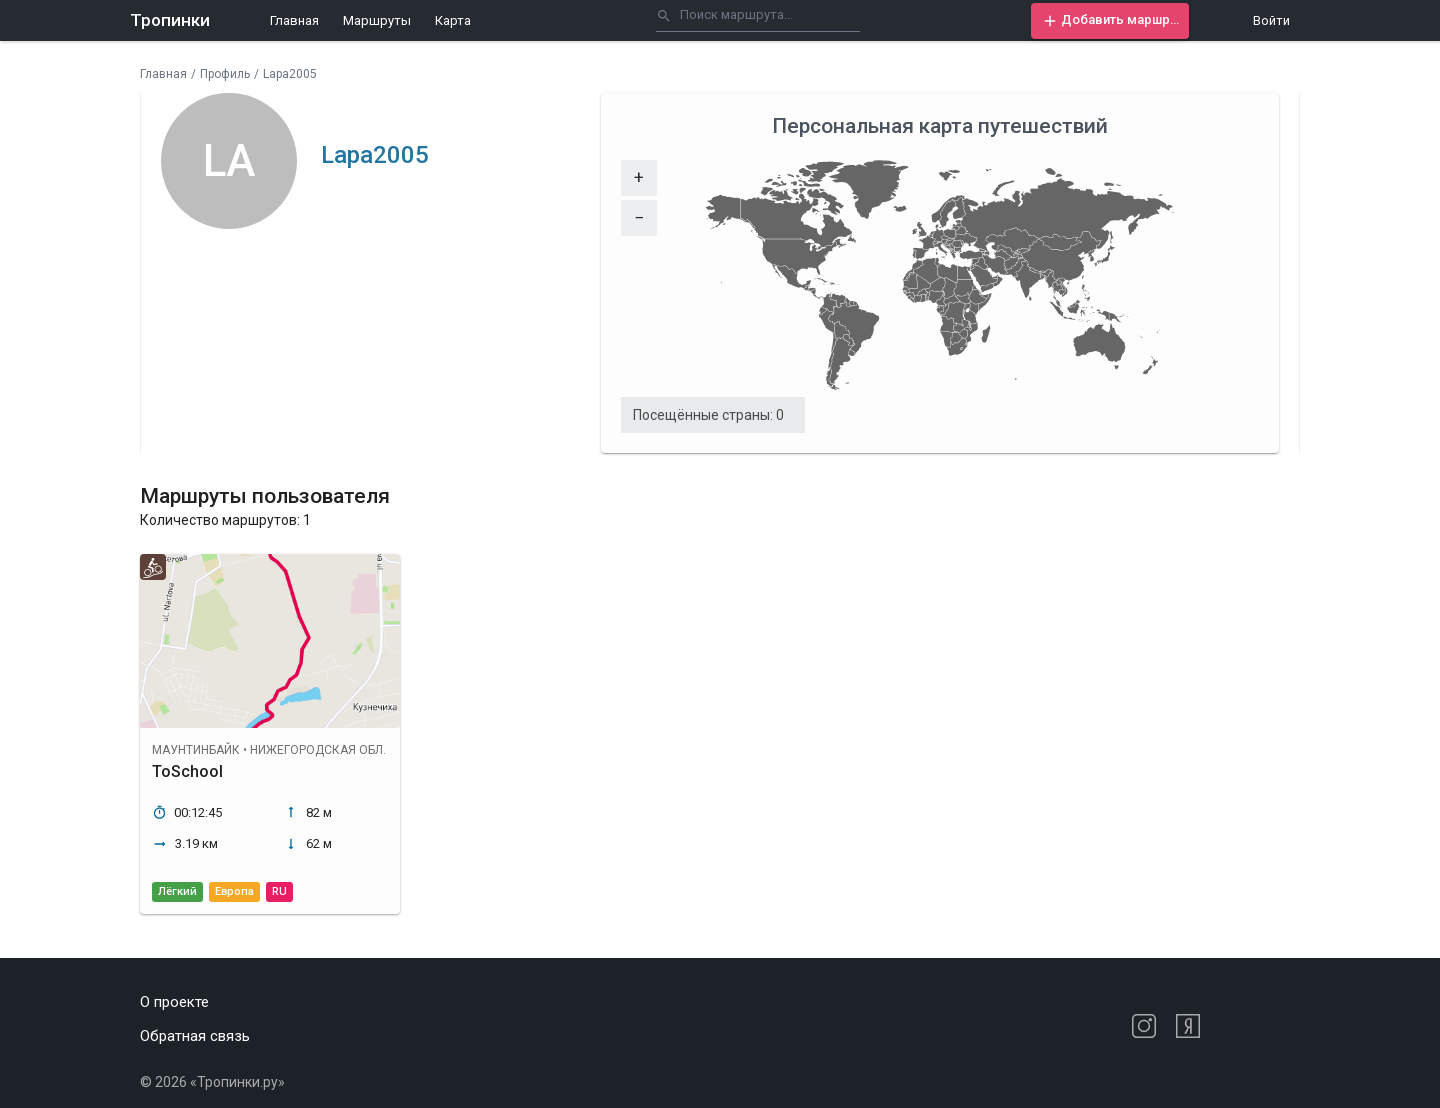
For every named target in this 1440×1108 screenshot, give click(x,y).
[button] (1110, 21)
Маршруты (377, 20)
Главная (294, 20)
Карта (453, 20)
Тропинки (170, 20)
